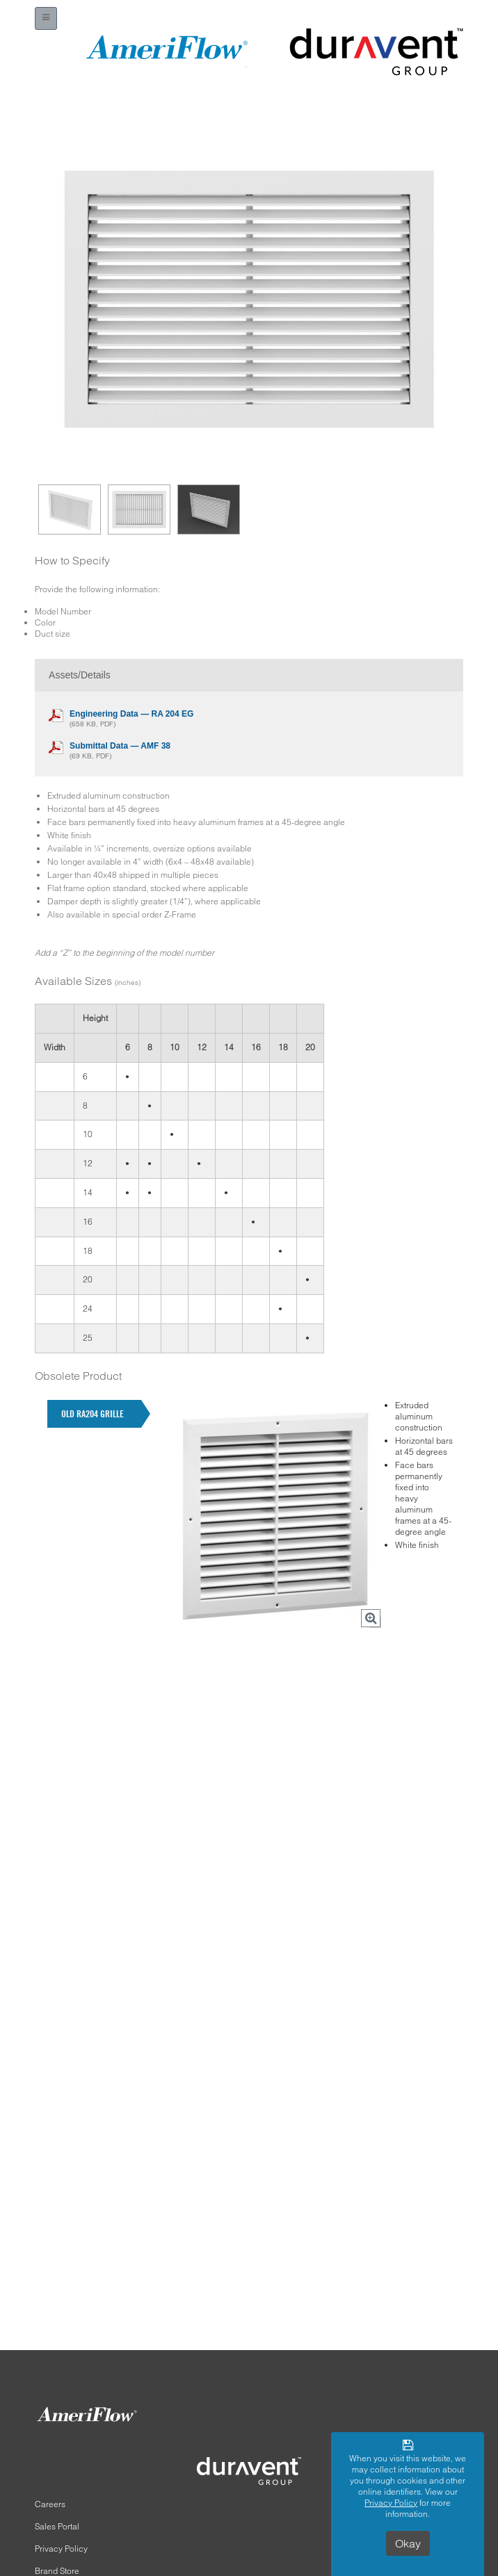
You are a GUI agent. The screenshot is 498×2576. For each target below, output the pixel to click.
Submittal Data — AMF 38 (120, 746)
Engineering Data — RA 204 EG (131, 714)
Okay (408, 2543)
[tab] (93, 1414)
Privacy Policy (61, 2548)
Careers (50, 2504)
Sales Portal (57, 2526)
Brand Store (57, 2571)
